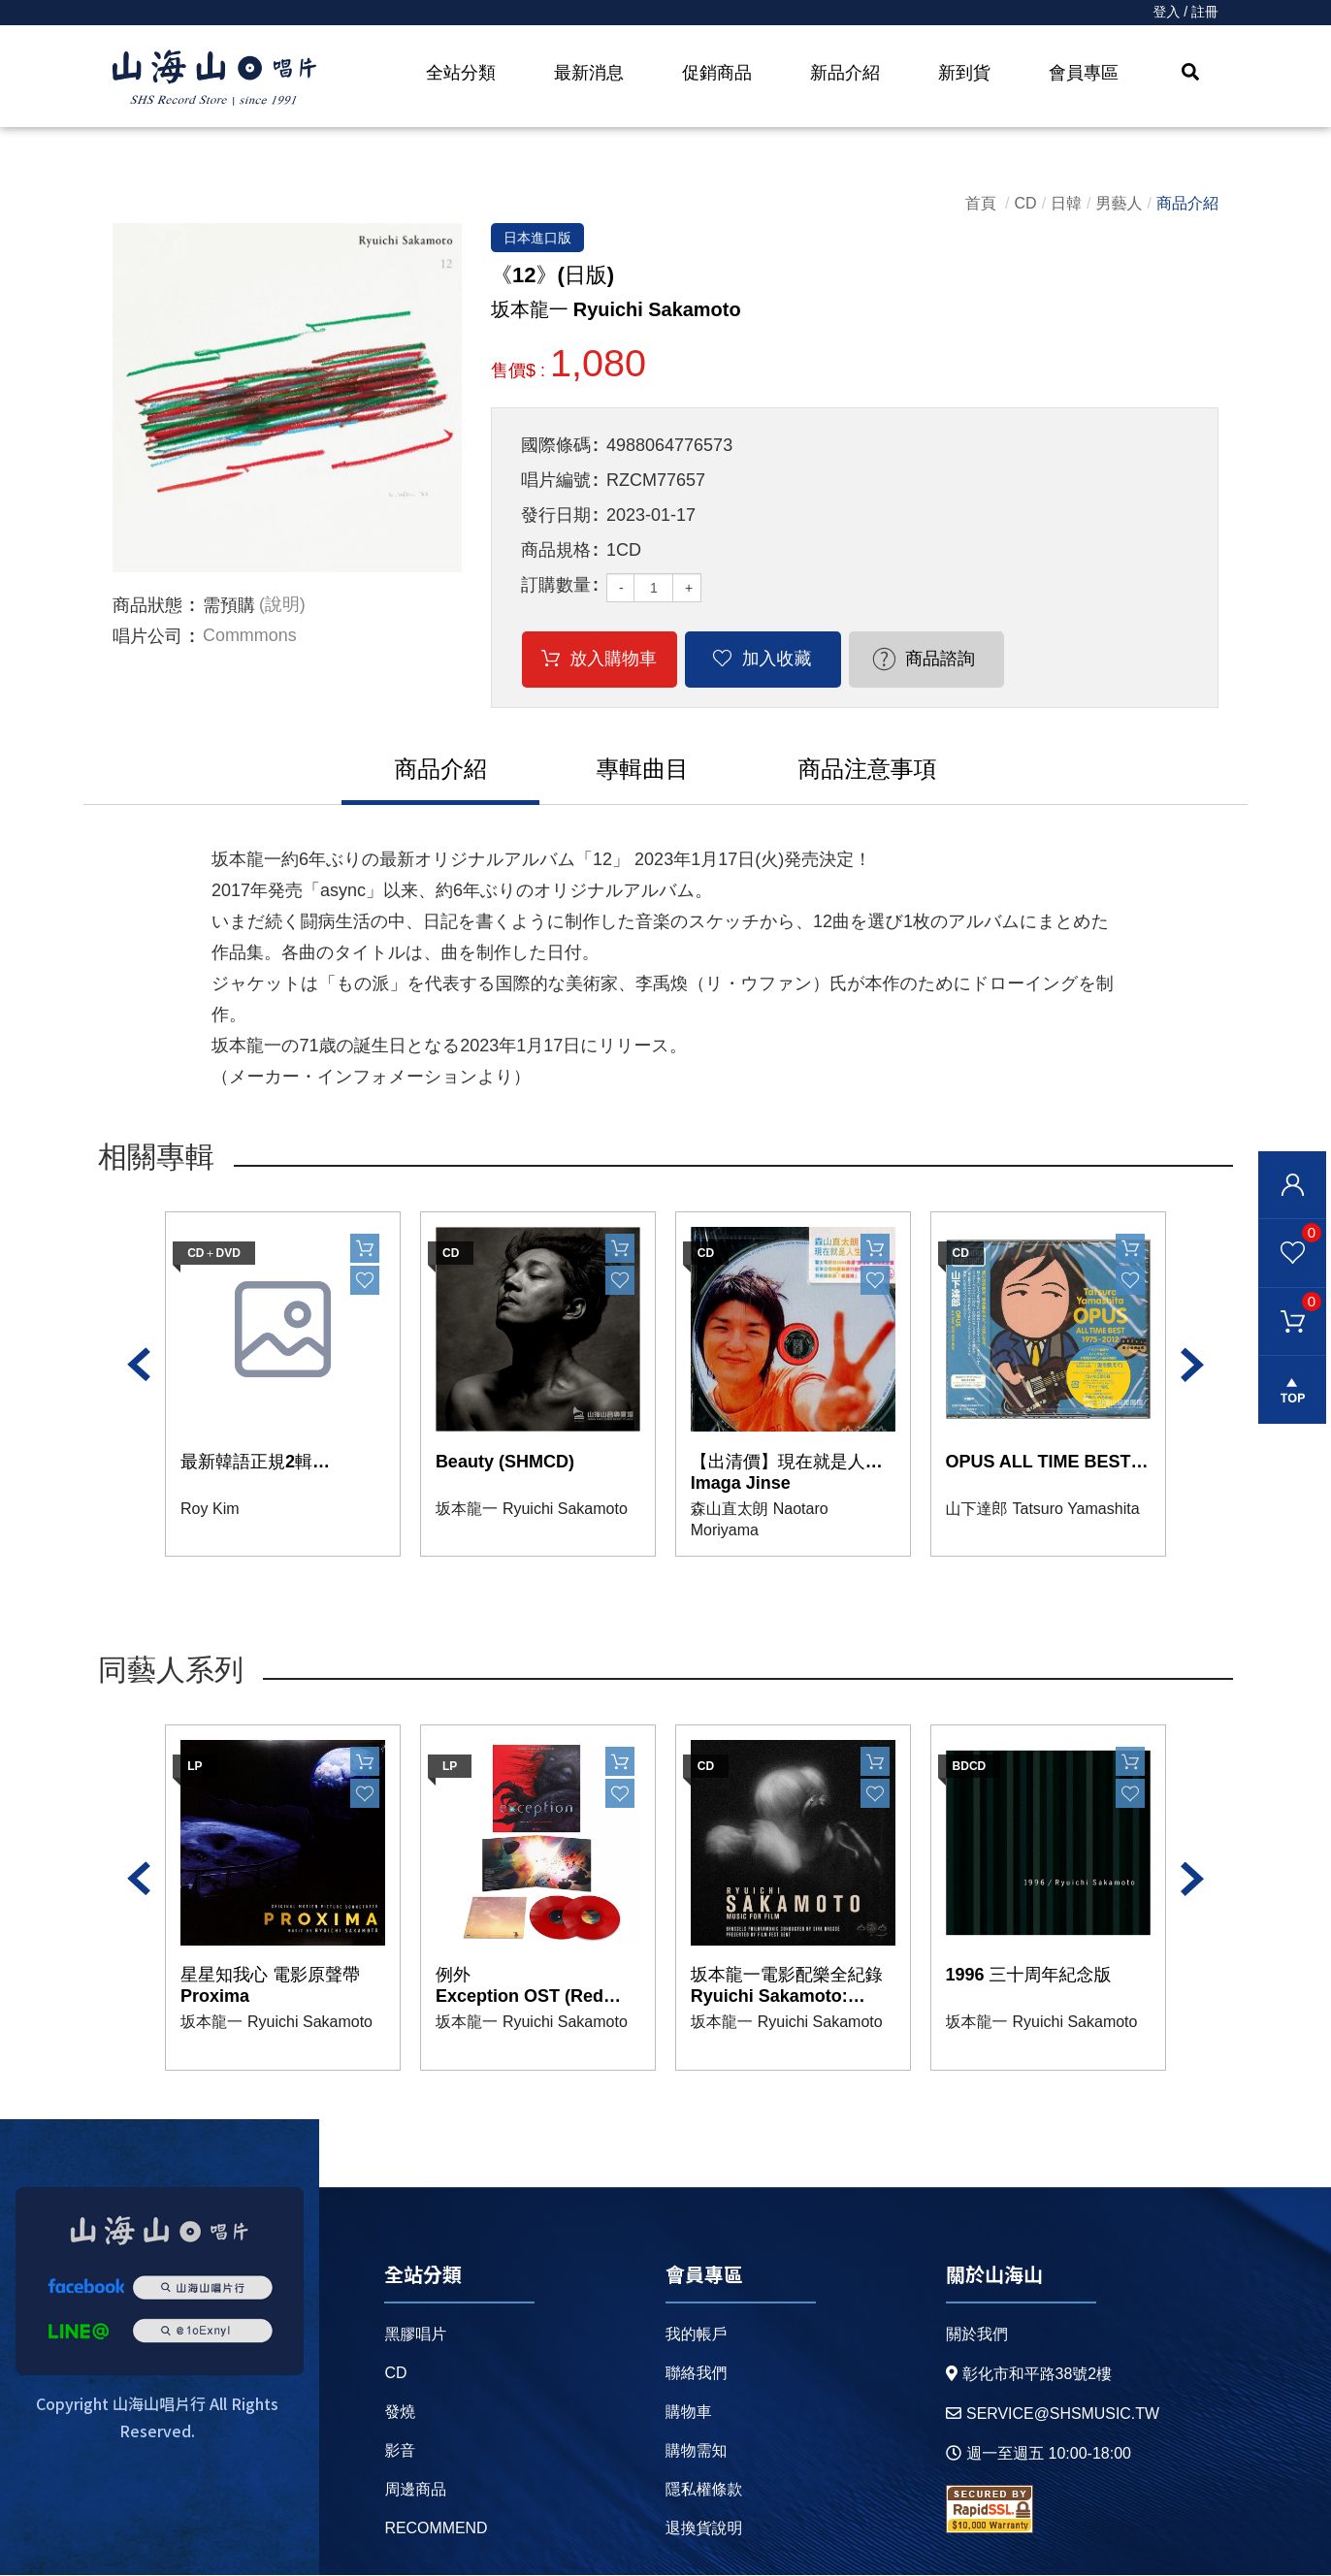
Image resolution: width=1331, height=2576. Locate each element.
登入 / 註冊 (1185, 12)
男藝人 (1119, 203)
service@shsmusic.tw (1052, 2414)
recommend (436, 2529)
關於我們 (976, 2335)
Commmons (250, 636)
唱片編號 (556, 481)
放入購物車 (609, 659)
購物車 (1289, 1301)
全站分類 (461, 72)
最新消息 (589, 72)
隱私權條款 (703, 2490)
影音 (399, 2451)
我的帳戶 (696, 2335)
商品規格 (556, 551)
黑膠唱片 (415, 2335)
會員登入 (1292, 1185)
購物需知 (696, 2451)
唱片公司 (147, 636)
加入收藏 (763, 659)
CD (1026, 203)
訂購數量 (556, 586)
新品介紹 (845, 72)
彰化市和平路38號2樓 (1028, 2375)
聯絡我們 (696, 2374)
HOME (214, 78)
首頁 (980, 203)
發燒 (399, 2412)
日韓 (1066, 203)
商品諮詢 (918, 659)
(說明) (282, 605)
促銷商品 (717, 72)
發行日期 (556, 516)
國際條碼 (556, 446)
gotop (1292, 1392)
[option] (287, 397)
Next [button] (1192, 1365)
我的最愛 (1289, 1232)
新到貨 (964, 72)
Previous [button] (138, 1365)
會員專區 (1084, 72)
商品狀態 (147, 605)
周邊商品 (415, 2490)
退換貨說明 (703, 2529)
